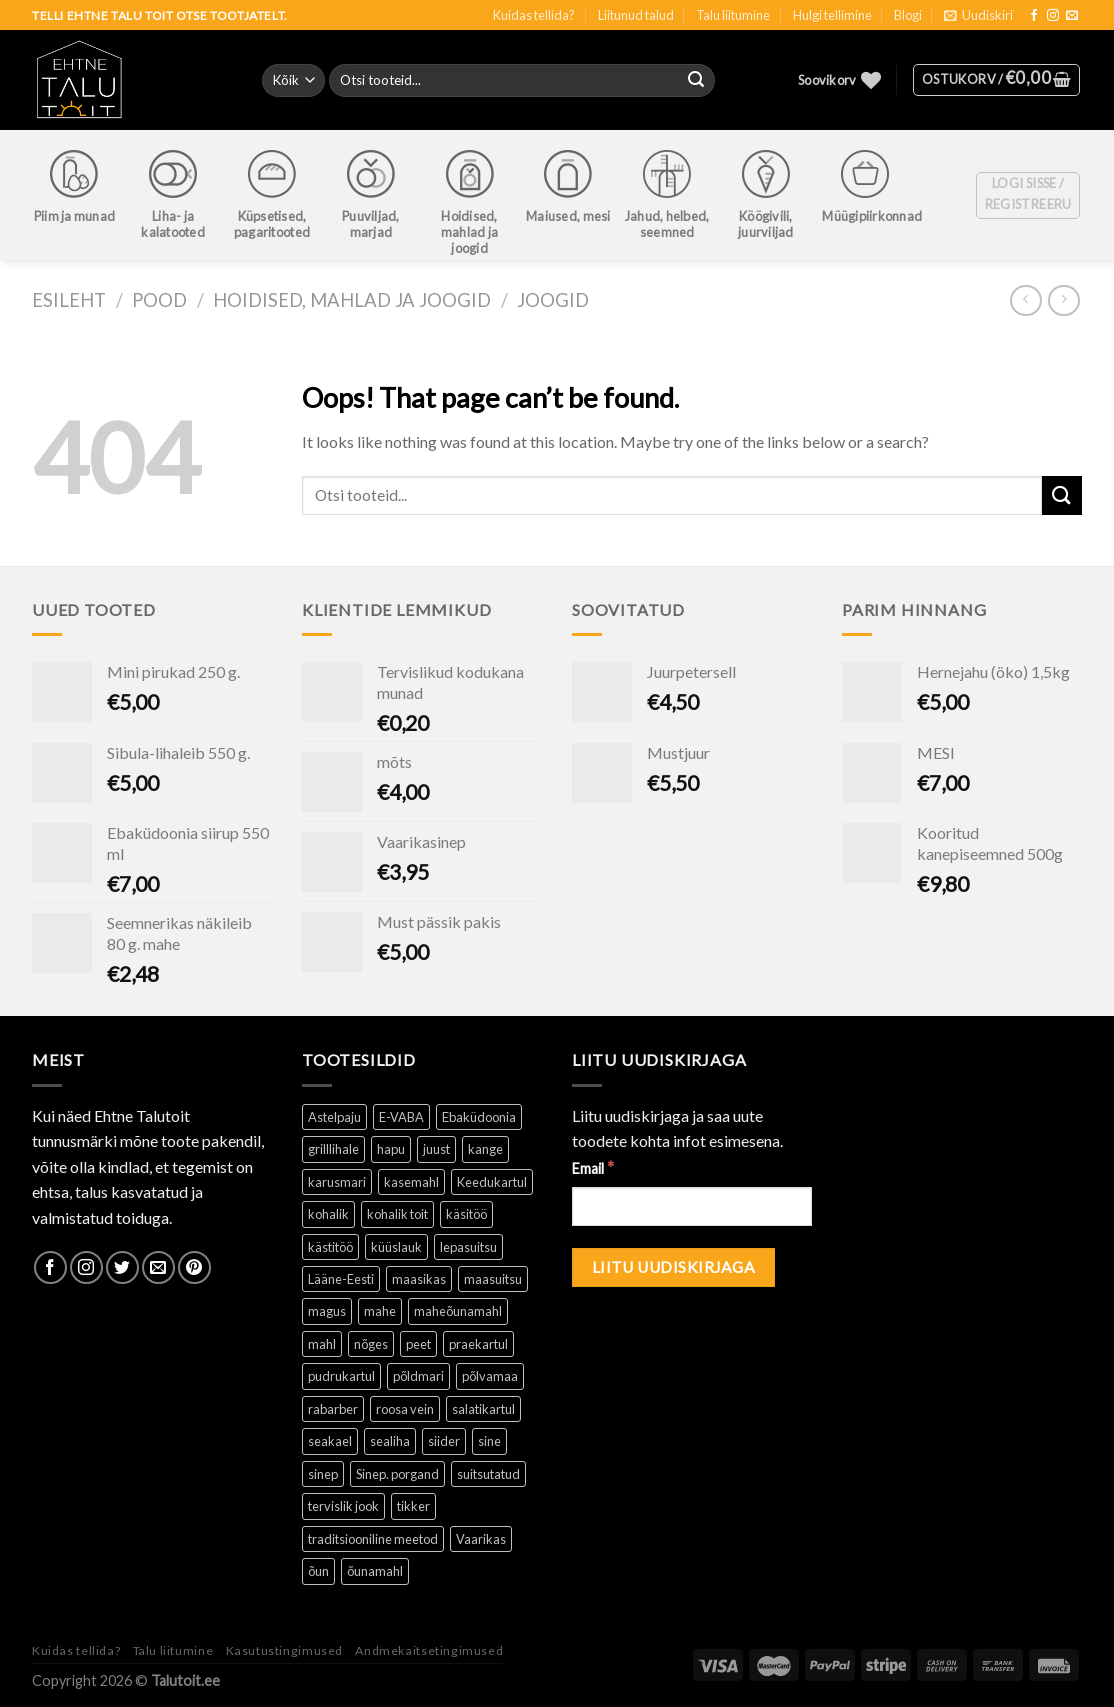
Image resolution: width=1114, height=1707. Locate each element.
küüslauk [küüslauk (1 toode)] (396, 1247)
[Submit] (1062, 495)
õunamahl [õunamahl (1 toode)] (375, 1571)
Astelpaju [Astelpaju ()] (334, 1117)
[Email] (692, 1206)
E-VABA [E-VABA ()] (401, 1117)
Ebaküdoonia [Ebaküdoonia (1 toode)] (479, 1117)
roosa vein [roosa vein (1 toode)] (405, 1409)
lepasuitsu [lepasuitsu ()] (468, 1247)
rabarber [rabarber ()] (333, 1409)
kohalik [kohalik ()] (328, 1214)
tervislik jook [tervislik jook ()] (343, 1506)
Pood (159, 300)
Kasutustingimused (284, 1650)
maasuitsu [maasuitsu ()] (493, 1279)
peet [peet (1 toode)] (418, 1344)
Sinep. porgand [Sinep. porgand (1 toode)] (397, 1474)
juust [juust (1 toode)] (436, 1149)
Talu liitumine (733, 15)
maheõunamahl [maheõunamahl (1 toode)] (458, 1311)
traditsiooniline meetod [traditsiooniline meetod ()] (373, 1539)
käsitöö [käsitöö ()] (466, 1214)
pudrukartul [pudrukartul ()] (341, 1376)
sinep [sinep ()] (323, 1474)
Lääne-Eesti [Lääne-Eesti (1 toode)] (341, 1279)
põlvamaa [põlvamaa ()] (490, 1376)
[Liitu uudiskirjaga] (673, 1267)
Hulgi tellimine (832, 15)
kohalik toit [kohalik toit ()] (397, 1214)
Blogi (908, 15)
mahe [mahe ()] (380, 1311)
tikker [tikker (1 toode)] (413, 1506)
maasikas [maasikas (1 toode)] (419, 1279)
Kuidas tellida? (534, 15)
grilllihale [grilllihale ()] (333, 1149)
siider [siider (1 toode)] (444, 1441)
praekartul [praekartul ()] (478, 1344)
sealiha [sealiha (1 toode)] (390, 1441)
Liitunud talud (636, 15)
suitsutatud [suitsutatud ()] (488, 1474)
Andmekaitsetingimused (429, 1650)
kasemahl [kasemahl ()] (411, 1182)
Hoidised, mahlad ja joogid (352, 300)
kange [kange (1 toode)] (485, 1149)
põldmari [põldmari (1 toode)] (418, 1376)
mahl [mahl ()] (322, 1344)
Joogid (553, 300)
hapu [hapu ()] (391, 1149)
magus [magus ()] (327, 1311)
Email (593, 1167)
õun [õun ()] (318, 1571)
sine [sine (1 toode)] (489, 1441)
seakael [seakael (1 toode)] (330, 1441)
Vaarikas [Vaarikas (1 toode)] (481, 1539)
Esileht (69, 300)
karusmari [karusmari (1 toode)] (337, 1182)
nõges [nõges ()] (371, 1344)
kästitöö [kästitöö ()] (330, 1247)
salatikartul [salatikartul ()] (483, 1409)
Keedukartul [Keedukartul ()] (492, 1182)
